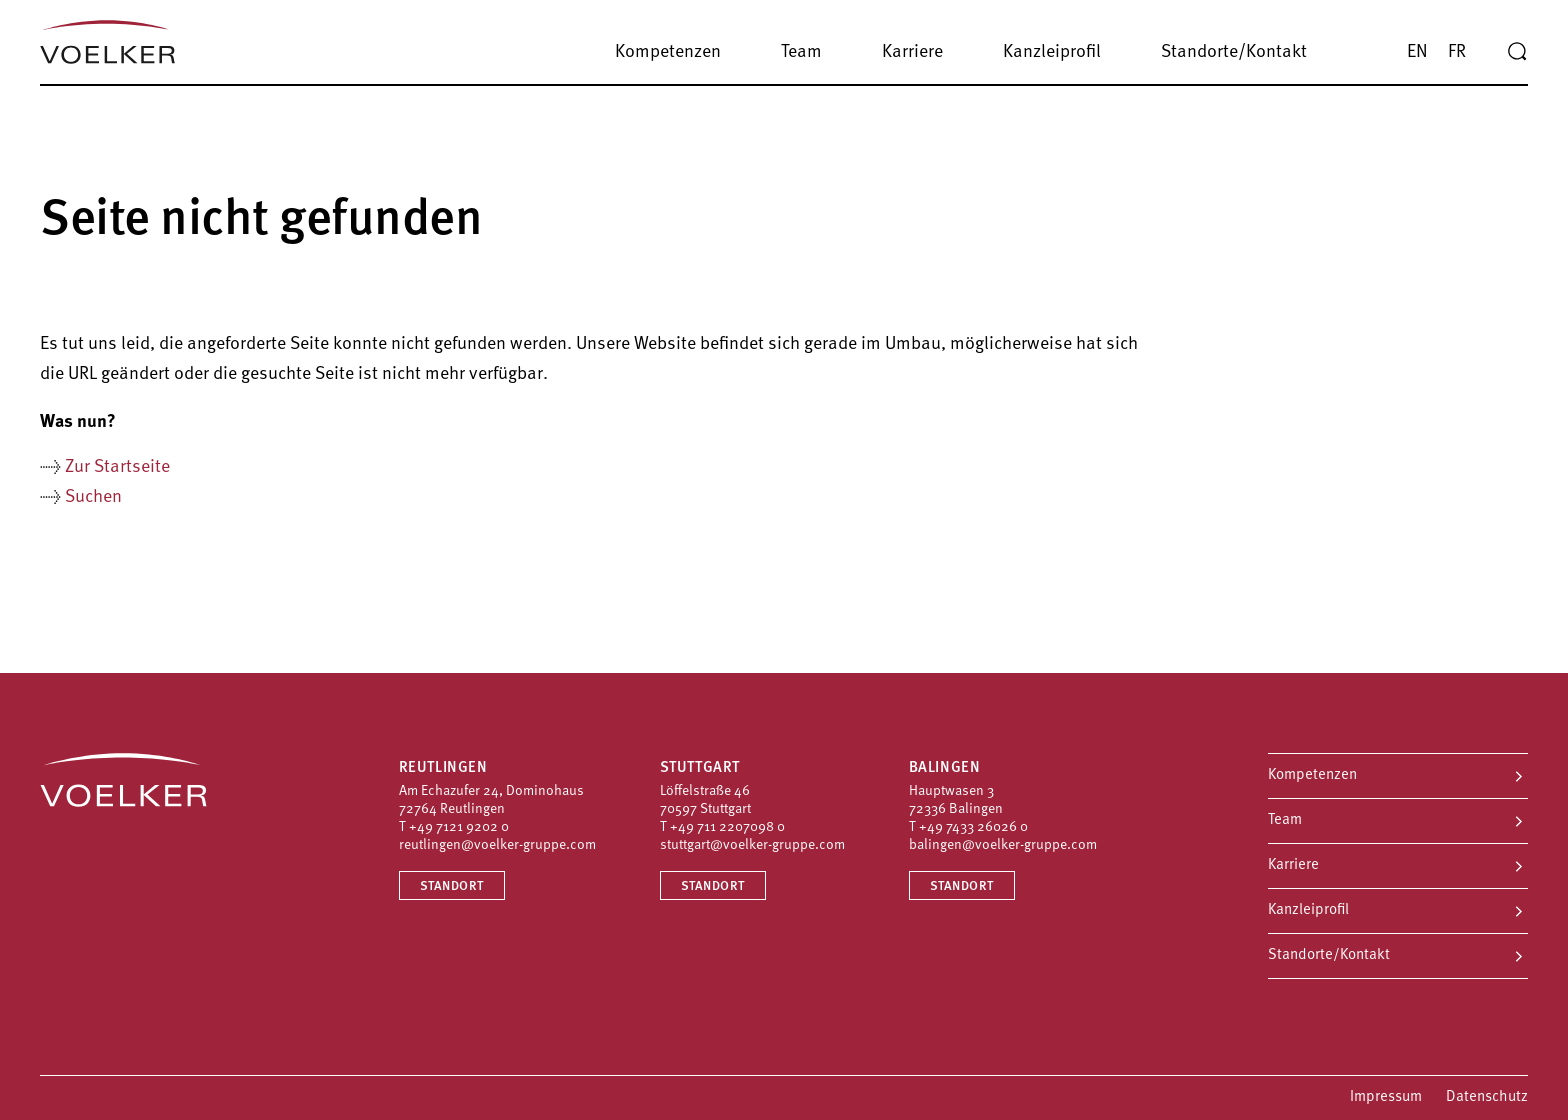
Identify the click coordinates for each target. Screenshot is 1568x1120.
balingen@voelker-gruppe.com (1003, 845)
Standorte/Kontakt (1329, 955)
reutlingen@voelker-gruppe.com (497, 845)
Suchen (93, 497)
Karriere (1293, 865)
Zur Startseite (117, 467)
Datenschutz (1487, 1097)
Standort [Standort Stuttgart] (713, 886)
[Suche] (1517, 52)
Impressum (1386, 1097)
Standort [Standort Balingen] (962, 886)
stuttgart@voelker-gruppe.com (752, 845)
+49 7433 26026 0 (973, 827)
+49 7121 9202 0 (459, 827)
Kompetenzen (1312, 775)
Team (1285, 820)
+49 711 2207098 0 (727, 827)
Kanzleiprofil (1308, 910)
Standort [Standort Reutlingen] (452, 886)
